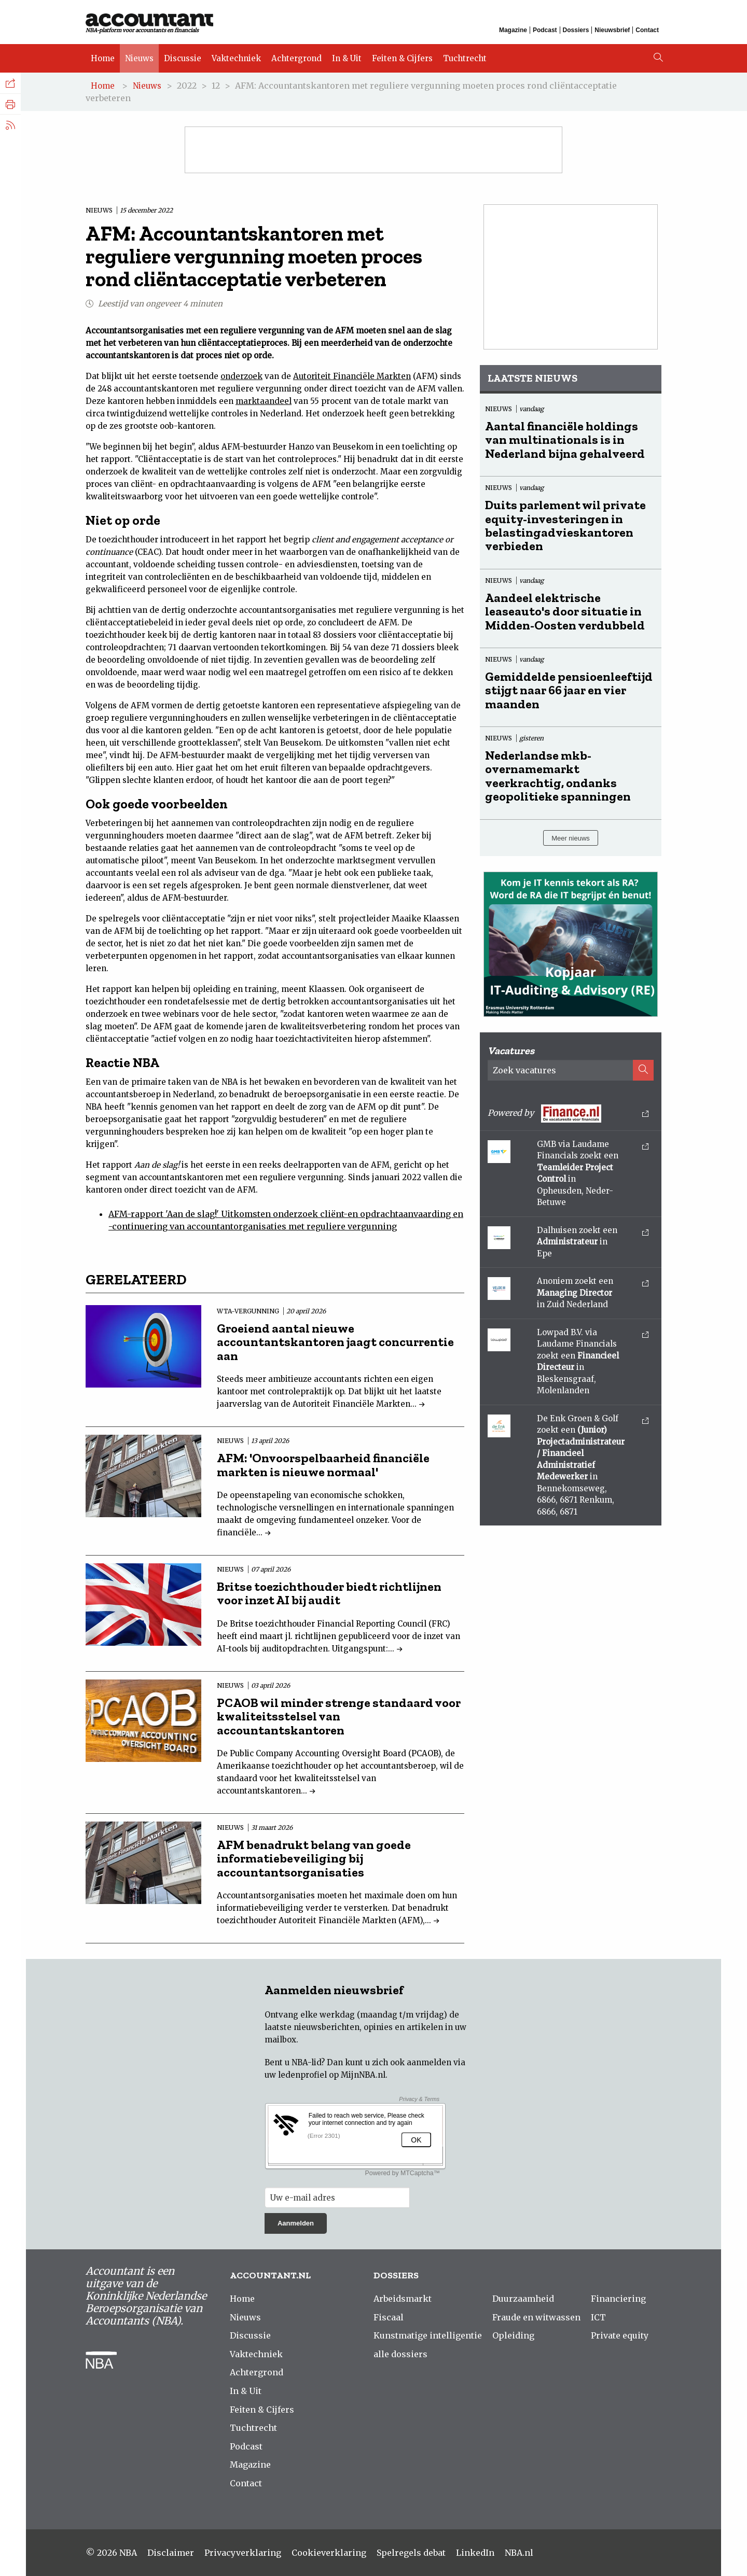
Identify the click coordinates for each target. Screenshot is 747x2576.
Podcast (545, 30)
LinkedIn (475, 2552)
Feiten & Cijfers (402, 58)
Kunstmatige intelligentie (428, 2335)
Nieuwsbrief (612, 30)
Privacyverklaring (242, 2552)
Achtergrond (296, 58)
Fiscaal (389, 2317)
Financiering (618, 2298)
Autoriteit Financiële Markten (352, 376)
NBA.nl (519, 2552)
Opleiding (513, 2335)
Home (103, 58)
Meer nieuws (570, 838)
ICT (598, 2317)
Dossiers (576, 30)
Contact (647, 30)
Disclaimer (170, 2552)
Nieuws (139, 58)
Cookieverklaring (329, 2552)
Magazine (513, 30)
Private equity (619, 2335)
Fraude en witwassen (536, 2317)
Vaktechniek (236, 58)
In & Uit (347, 58)
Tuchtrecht (465, 58)
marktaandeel (264, 401)
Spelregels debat (411, 2552)
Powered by (568, 1113)
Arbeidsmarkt (403, 2298)
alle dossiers (400, 2354)
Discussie (182, 58)
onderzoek (241, 376)
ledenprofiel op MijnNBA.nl (331, 2075)
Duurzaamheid (523, 2298)
